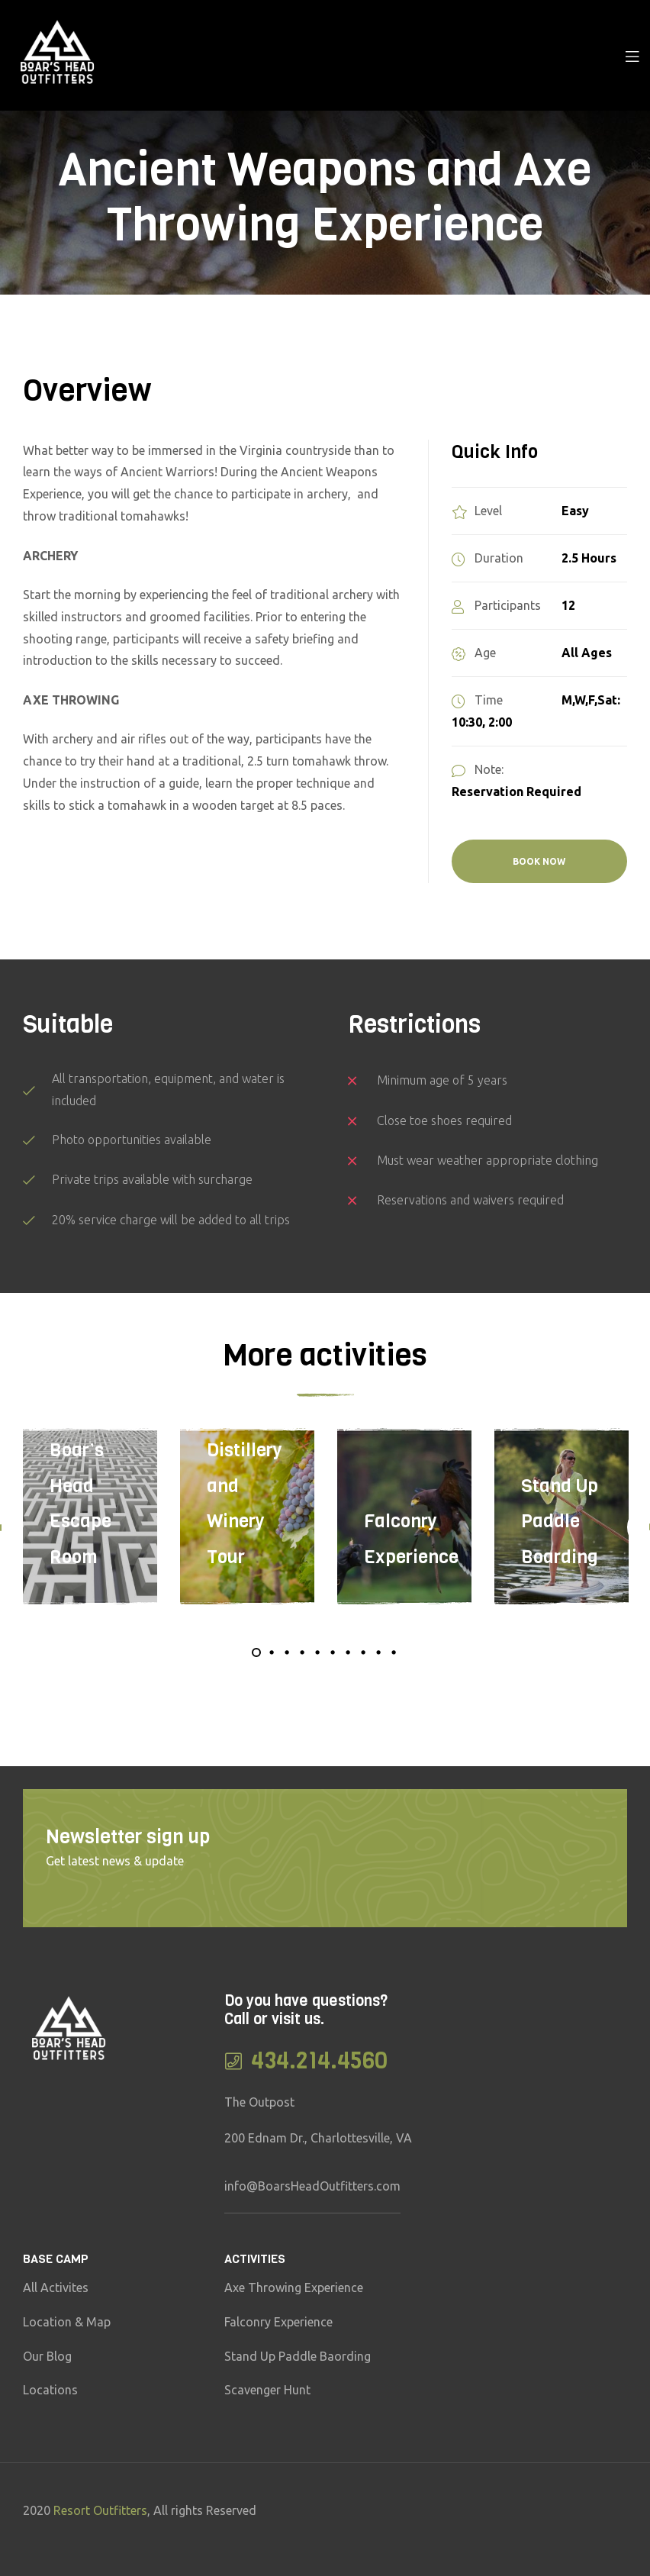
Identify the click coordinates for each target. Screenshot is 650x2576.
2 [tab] (271, 1652)
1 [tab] (256, 1652)
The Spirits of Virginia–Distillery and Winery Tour (245, 1451)
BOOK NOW (539, 861)
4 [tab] (302, 1652)
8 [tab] (363, 1652)
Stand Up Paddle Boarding (559, 1521)
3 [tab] (286, 1652)
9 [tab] (378, 1652)
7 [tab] (347, 1652)
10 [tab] (393, 1652)
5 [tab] (317, 1652)
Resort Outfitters (100, 2510)
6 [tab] (332, 1652)
